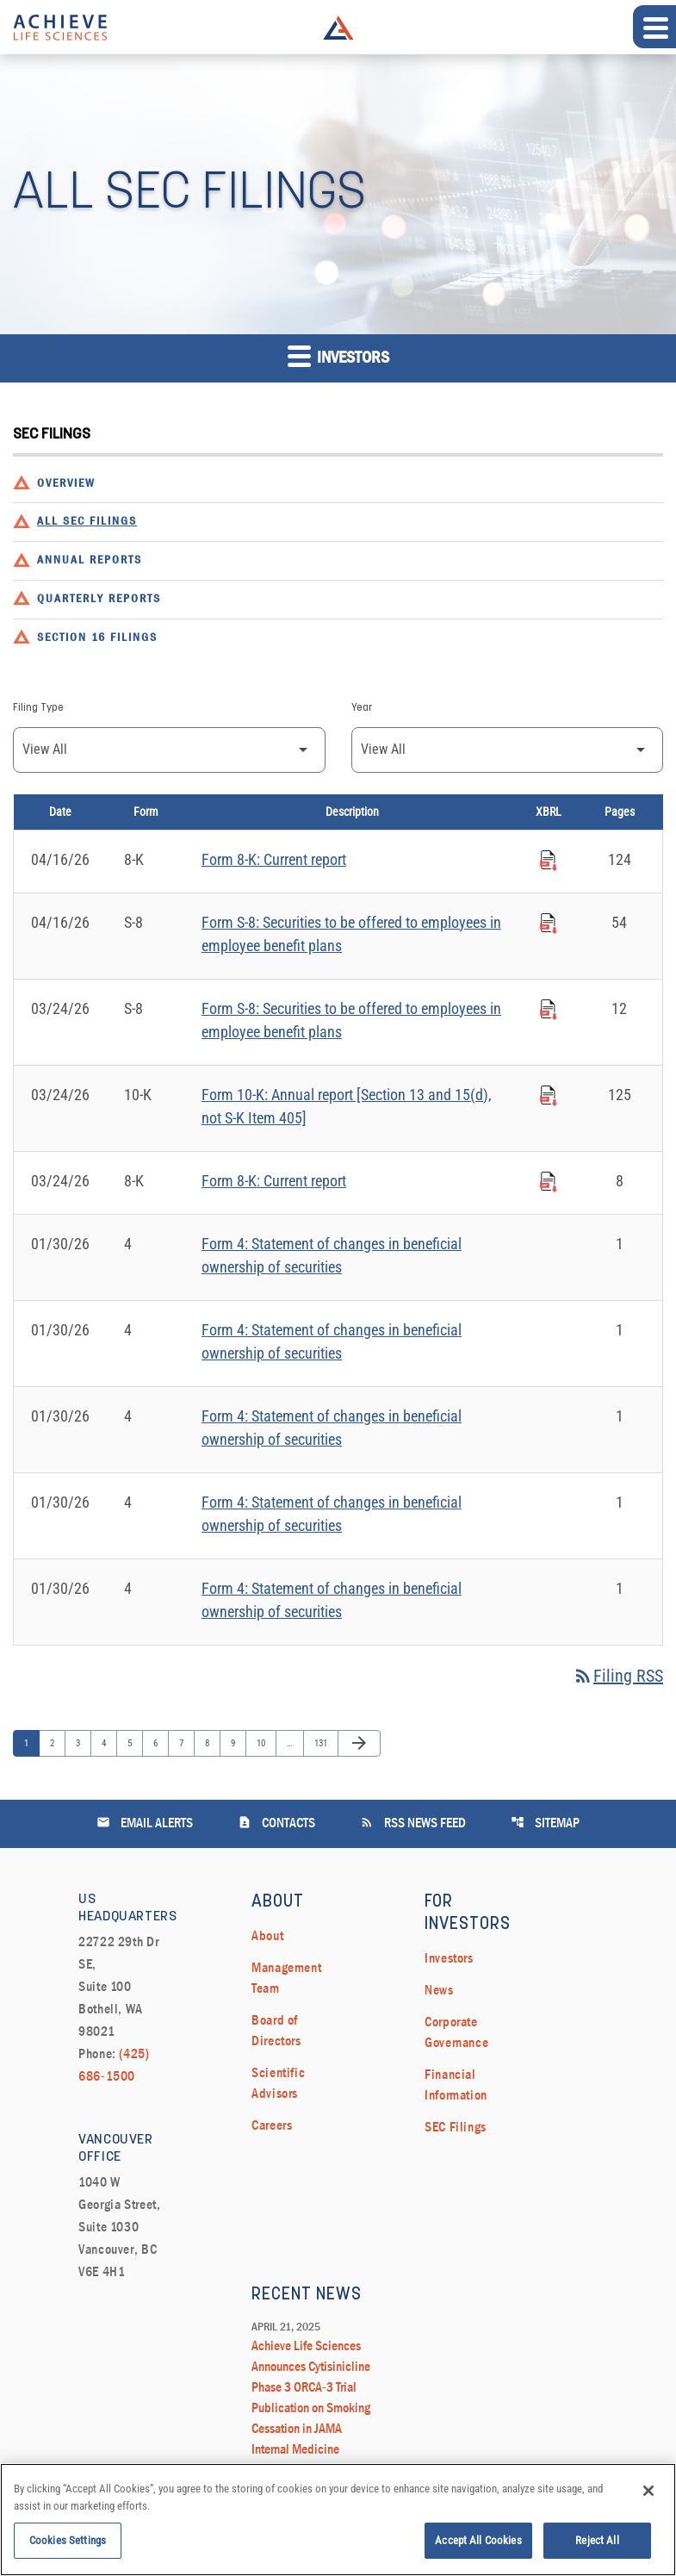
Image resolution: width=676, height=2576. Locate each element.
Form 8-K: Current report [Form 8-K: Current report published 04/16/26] (274, 859)
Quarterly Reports (99, 599)
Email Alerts (144, 1822)
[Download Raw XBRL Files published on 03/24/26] (548, 1007)
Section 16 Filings (97, 638)
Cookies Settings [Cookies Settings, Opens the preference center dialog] (67, 2548)
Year (361, 708)
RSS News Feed (413, 1822)
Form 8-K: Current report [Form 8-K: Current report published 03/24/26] (274, 1181)
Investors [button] (338, 355)
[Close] (648, 2499)
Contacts (276, 1822)
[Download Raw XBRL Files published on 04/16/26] (548, 858)
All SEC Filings (87, 521)
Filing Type (38, 708)
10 (265, 1743)
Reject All (596, 2548)
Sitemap (545, 1822)
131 (322, 1743)
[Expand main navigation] (654, 26)
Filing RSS (618, 1675)
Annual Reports (89, 560)
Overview (66, 483)
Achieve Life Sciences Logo (338, 28)
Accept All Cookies (478, 2548)
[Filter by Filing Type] (169, 750)
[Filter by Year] (507, 750)
